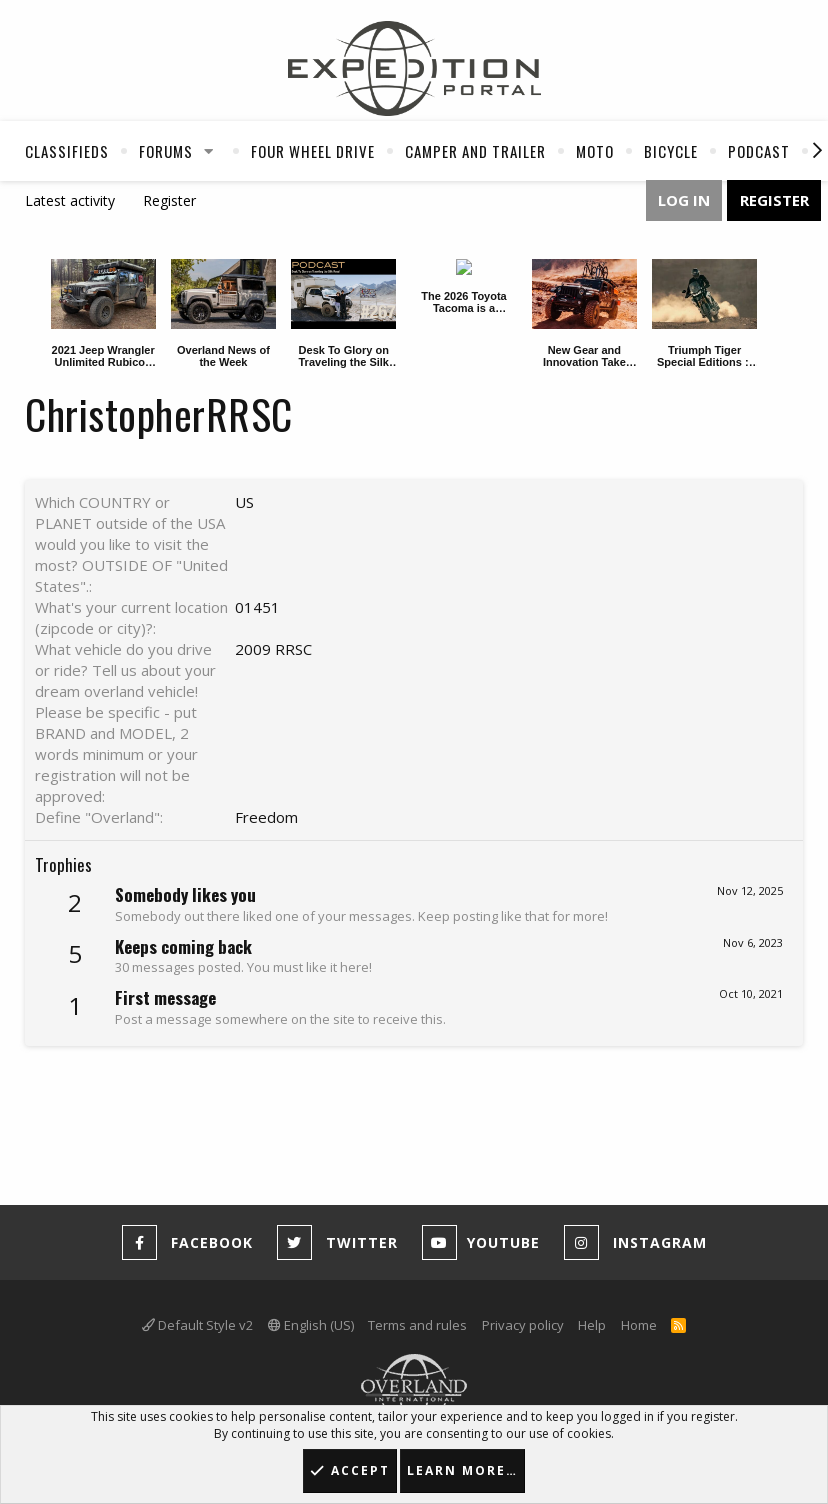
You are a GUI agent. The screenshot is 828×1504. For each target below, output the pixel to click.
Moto (595, 151)
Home (639, 1325)
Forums (166, 151)
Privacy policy (523, 1325)
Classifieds (67, 151)
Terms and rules (417, 1325)
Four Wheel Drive (313, 151)
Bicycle (671, 151)
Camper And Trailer (475, 151)
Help (592, 1325)
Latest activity (70, 200)
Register (169, 200)
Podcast (759, 151)
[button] (209, 151)
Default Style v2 (197, 1325)
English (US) (311, 1325)
